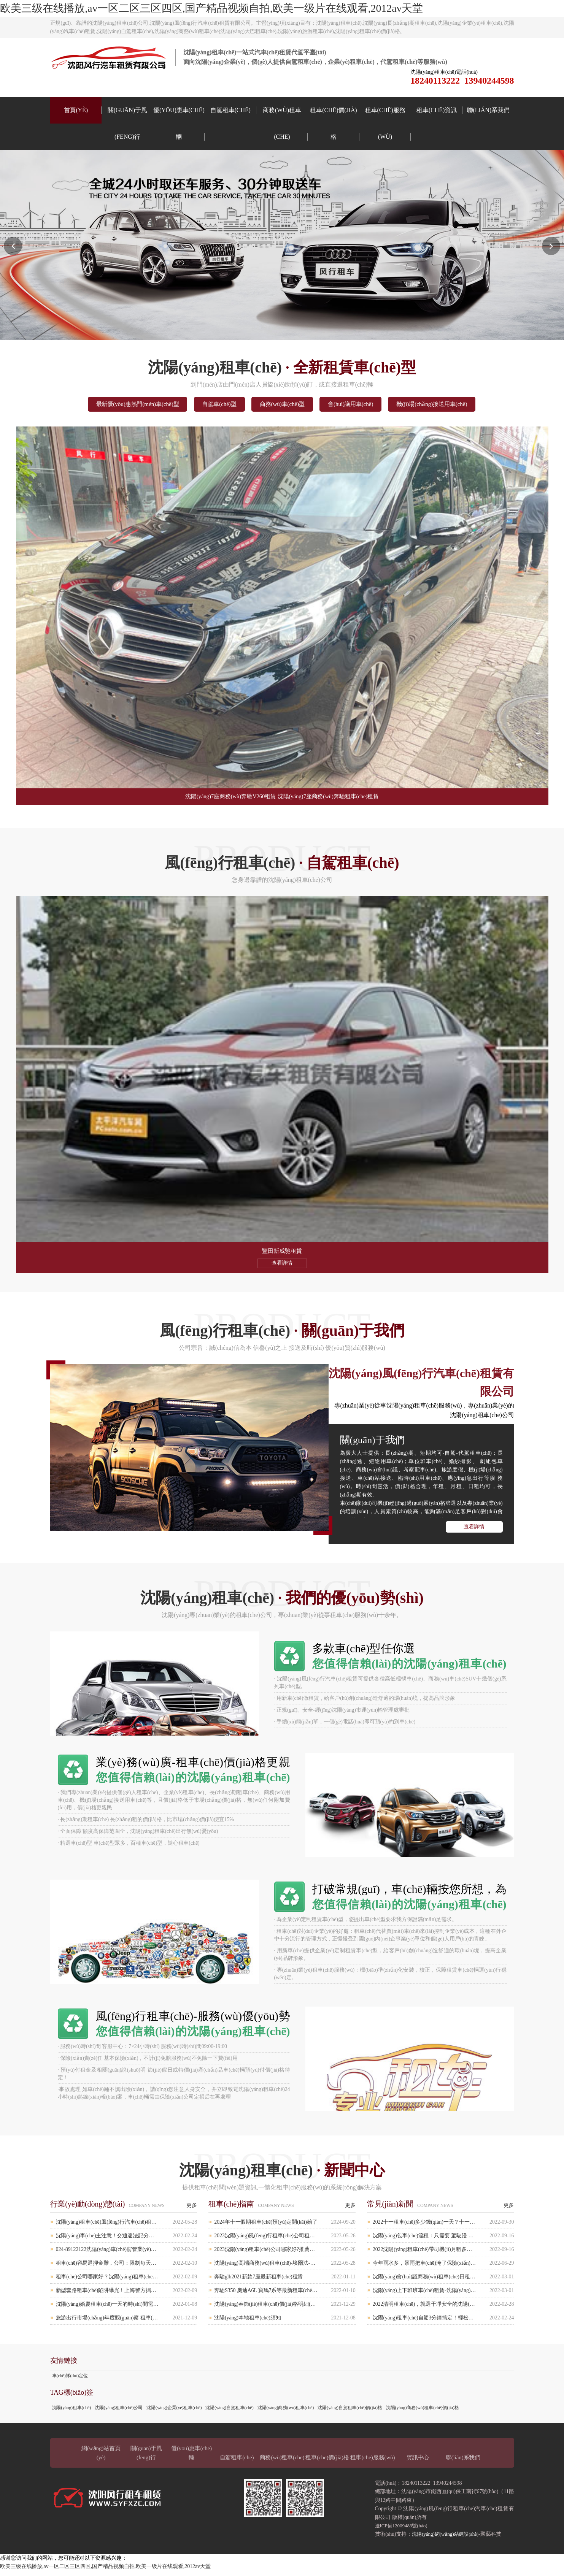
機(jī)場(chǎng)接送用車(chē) (455, 405)
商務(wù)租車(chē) (282, 123)
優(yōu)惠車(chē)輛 (179, 123)
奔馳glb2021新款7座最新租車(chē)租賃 (285, 2281)
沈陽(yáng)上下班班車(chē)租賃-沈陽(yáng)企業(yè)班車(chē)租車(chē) (443, 2295)
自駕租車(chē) (230, 110)
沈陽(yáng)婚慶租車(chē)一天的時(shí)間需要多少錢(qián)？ (126, 2309)
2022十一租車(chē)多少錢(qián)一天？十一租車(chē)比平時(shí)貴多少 (443, 2227)
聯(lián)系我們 (488, 110)
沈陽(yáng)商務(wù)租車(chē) (285, 2412)
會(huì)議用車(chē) (362, 405)
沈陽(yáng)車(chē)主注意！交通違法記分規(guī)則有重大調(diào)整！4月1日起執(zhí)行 (126, 2240)
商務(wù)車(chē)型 (283, 405)
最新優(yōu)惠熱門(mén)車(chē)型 (115, 405)
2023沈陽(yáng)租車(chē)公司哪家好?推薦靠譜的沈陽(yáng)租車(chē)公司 (285, 2254)
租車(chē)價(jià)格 (333, 123)
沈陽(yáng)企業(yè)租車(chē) (174, 2412)
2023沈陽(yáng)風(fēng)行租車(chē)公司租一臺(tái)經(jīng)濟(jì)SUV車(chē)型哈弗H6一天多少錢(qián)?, (285, 2240)
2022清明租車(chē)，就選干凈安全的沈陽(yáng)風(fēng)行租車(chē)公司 (443, 2309)
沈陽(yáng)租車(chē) (71, 2412)
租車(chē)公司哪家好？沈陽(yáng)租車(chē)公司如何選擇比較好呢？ (126, 2281)
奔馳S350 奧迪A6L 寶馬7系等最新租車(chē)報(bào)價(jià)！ (285, 2295)
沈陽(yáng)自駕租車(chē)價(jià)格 (350, 2412)
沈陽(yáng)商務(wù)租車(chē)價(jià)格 (422, 2412)
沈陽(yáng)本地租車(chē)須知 (285, 2322)
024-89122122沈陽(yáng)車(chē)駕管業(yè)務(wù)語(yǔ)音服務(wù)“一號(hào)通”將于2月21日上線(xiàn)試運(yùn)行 (126, 2254)
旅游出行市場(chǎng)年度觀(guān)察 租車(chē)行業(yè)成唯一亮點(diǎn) (126, 2322)
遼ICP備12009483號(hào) (403, 2530)
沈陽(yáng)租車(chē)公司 (119, 2412)
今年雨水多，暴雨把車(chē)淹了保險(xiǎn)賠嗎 (443, 2268)
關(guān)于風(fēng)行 (127, 123)
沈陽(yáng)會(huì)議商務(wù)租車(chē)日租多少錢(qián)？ (443, 2281)
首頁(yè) (76, 110)
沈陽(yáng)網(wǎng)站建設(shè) (447, 2539)
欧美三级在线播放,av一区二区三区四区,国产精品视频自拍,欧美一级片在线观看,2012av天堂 (211, 8)
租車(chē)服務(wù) (385, 123)
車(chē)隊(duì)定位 (70, 2380)
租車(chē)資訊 (436, 110)
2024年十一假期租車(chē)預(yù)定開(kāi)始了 (285, 2227)
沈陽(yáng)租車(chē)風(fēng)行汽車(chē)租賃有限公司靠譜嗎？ (126, 2227)
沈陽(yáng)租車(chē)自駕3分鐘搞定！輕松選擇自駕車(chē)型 (443, 2322)
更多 (191, 2210)
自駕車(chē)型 (209, 405)
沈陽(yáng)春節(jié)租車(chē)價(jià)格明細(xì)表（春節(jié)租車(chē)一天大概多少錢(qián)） (285, 2309)
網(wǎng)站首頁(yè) (101, 2457)
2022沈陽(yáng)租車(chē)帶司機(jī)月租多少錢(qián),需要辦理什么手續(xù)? (443, 2254)
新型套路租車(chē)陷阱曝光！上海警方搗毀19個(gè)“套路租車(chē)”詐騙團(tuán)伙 (126, 2295)
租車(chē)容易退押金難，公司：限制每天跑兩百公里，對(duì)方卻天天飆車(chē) (126, 2268)
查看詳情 (474, 1532)
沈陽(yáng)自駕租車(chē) (229, 2412)
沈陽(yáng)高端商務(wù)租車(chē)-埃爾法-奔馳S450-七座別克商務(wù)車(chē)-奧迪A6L (285, 2268)
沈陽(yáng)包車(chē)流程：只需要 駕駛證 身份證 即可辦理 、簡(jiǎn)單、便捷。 (443, 2240)
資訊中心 (418, 2462)
